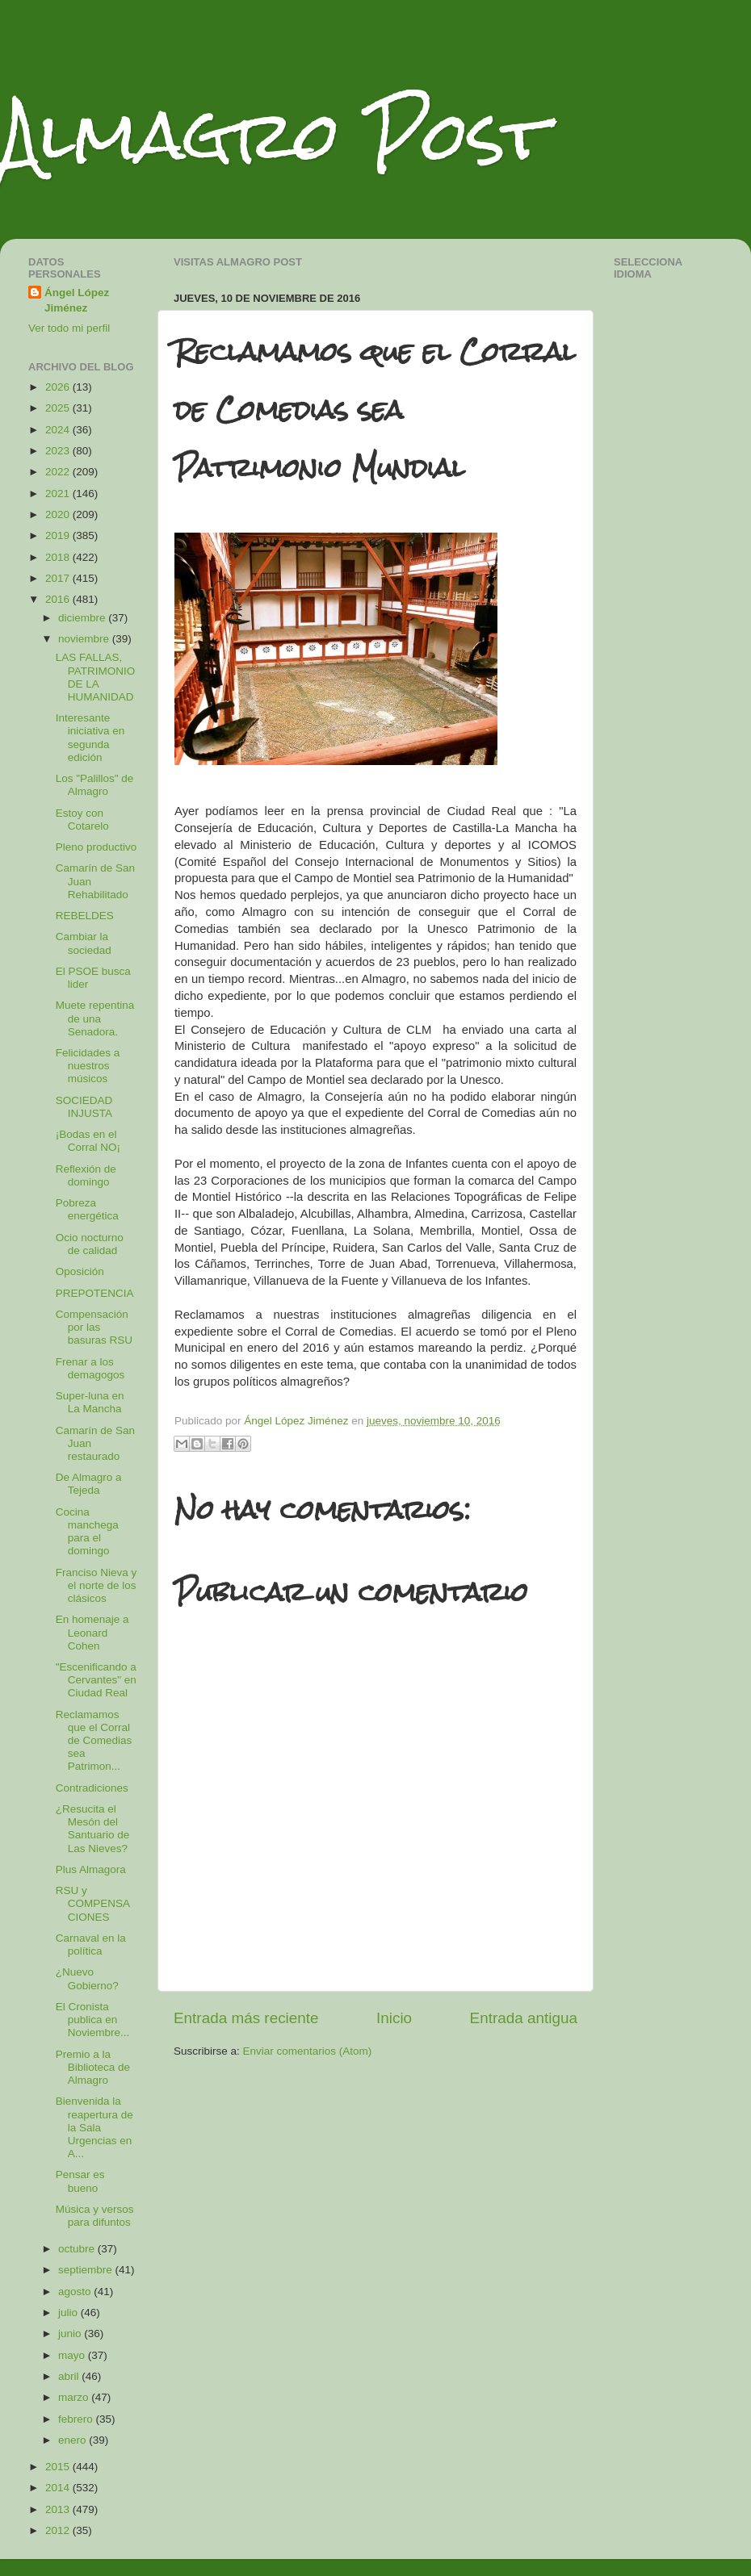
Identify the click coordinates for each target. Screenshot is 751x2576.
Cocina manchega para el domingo (87, 1532)
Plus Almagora (91, 1869)
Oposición (80, 1271)
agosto (76, 2291)
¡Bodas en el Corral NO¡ (88, 1140)
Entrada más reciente (246, 2017)
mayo (73, 2355)
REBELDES (85, 916)
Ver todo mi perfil (69, 328)
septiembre (86, 2270)
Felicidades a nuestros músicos (88, 1066)
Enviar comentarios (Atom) (307, 2051)
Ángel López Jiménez (76, 300)
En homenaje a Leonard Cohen (92, 1632)
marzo (74, 2397)
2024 (59, 430)
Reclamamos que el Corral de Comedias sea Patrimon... (94, 1740)
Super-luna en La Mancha (90, 1402)
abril (70, 2376)
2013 (59, 2509)
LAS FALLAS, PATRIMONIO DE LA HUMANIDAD (96, 677)
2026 (59, 387)
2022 (59, 472)
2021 (59, 493)
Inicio (394, 2017)
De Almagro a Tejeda (89, 1483)
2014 (59, 2488)
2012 (59, 2530)
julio (69, 2312)
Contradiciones (92, 1788)
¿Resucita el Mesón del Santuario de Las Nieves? (93, 1829)
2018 (59, 557)
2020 (59, 514)
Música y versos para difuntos (95, 2215)
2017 (59, 578)
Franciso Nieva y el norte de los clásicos (96, 1585)
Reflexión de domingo (86, 1175)
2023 (59, 451)
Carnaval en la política (91, 1944)
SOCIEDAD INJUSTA (84, 1106)
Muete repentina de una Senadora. (95, 1018)
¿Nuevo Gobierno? (87, 1978)
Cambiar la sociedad (83, 943)
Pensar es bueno (80, 2180)
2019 (59, 535)
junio (71, 2333)
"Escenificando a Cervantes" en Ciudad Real (96, 1680)
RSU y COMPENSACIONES (93, 1903)
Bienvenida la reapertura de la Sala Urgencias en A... (94, 2127)
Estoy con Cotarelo (82, 819)
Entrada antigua (523, 2017)
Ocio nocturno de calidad (90, 1244)
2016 (59, 599)
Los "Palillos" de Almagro (95, 784)
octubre (78, 2249)
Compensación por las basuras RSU (94, 1327)
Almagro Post (274, 135)
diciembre (83, 618)
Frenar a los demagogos (90, 1368)
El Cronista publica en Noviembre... (93, 2020)
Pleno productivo (96, 847)
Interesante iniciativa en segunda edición (90, 737)
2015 (59, 2467)
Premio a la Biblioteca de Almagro (93, 2067)
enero (73, 2440)
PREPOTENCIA (95, 1293)
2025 (59, 408)
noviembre (85, 639)
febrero (77, 2419)
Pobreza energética (87, 1209)
